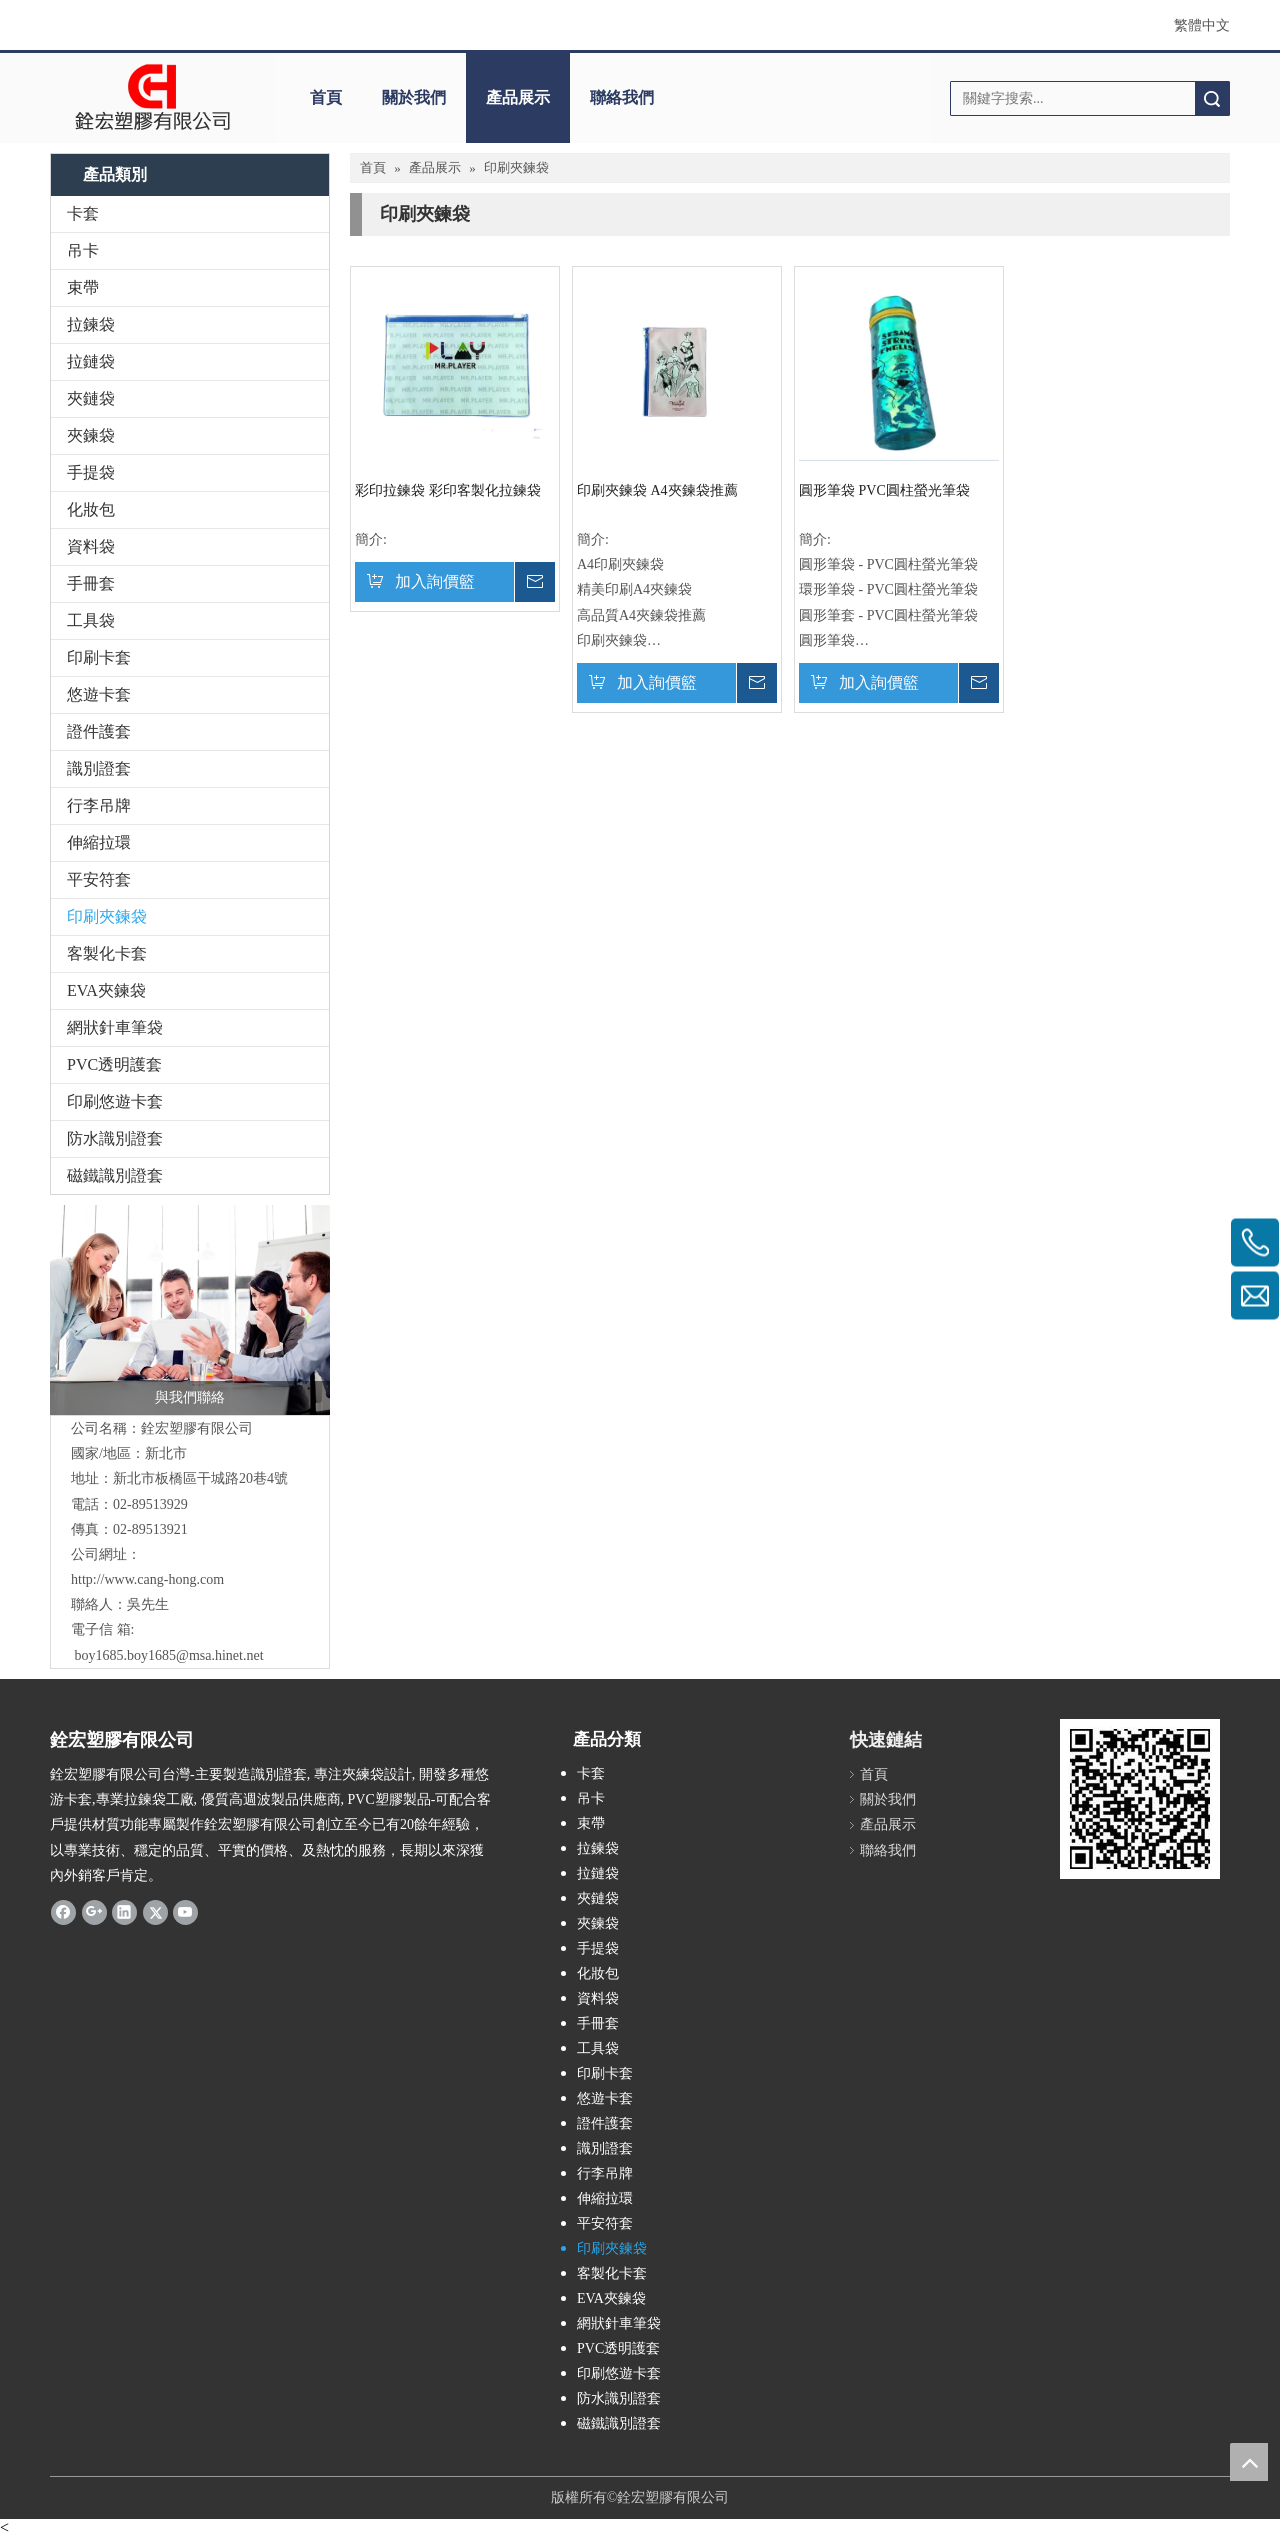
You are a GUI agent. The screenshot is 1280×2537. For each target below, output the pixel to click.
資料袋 (91, 546)
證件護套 (99, 731)
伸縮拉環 (99, 842)
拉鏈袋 (91, 361)
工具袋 (91, 620)
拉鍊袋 (91, 324)
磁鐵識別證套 (115, 1175)
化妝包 (91, 509)
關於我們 (414, 97)
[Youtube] (185, 1912)
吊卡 (83, 250)
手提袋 (91, 472)
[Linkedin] (124, 1912)
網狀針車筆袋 (115, 1027)
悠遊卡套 (99, 694)
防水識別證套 (115, 1138)
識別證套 (99, 768)
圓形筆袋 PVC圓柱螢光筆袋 (884, 490)
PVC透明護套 (114, 1064)
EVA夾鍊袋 (106, 990)
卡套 (83, 213)
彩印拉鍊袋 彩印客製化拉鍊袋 (448, 490)
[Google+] (94, 1912)
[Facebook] (63, 1912)
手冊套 (91, 583)
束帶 (83, 287)
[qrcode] (1140, 1799)
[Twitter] (155, 1912)
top (1249, 2462)
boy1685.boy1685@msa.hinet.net (169, 1655)
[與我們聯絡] (190, 1310)
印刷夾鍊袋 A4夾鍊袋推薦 (657, 490)
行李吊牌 (99, 805)
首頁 (326, 97)
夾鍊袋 (91, 435)
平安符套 (99, 879)
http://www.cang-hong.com (147, 1579)
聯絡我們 (622, 97)
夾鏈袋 (91, 398)
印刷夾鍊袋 (107, 916)
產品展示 (518, 97)
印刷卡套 (99, 657)
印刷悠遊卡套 (115, 1101)
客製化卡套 (107, 953)
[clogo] (152, 98)
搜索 (1212, 98)
